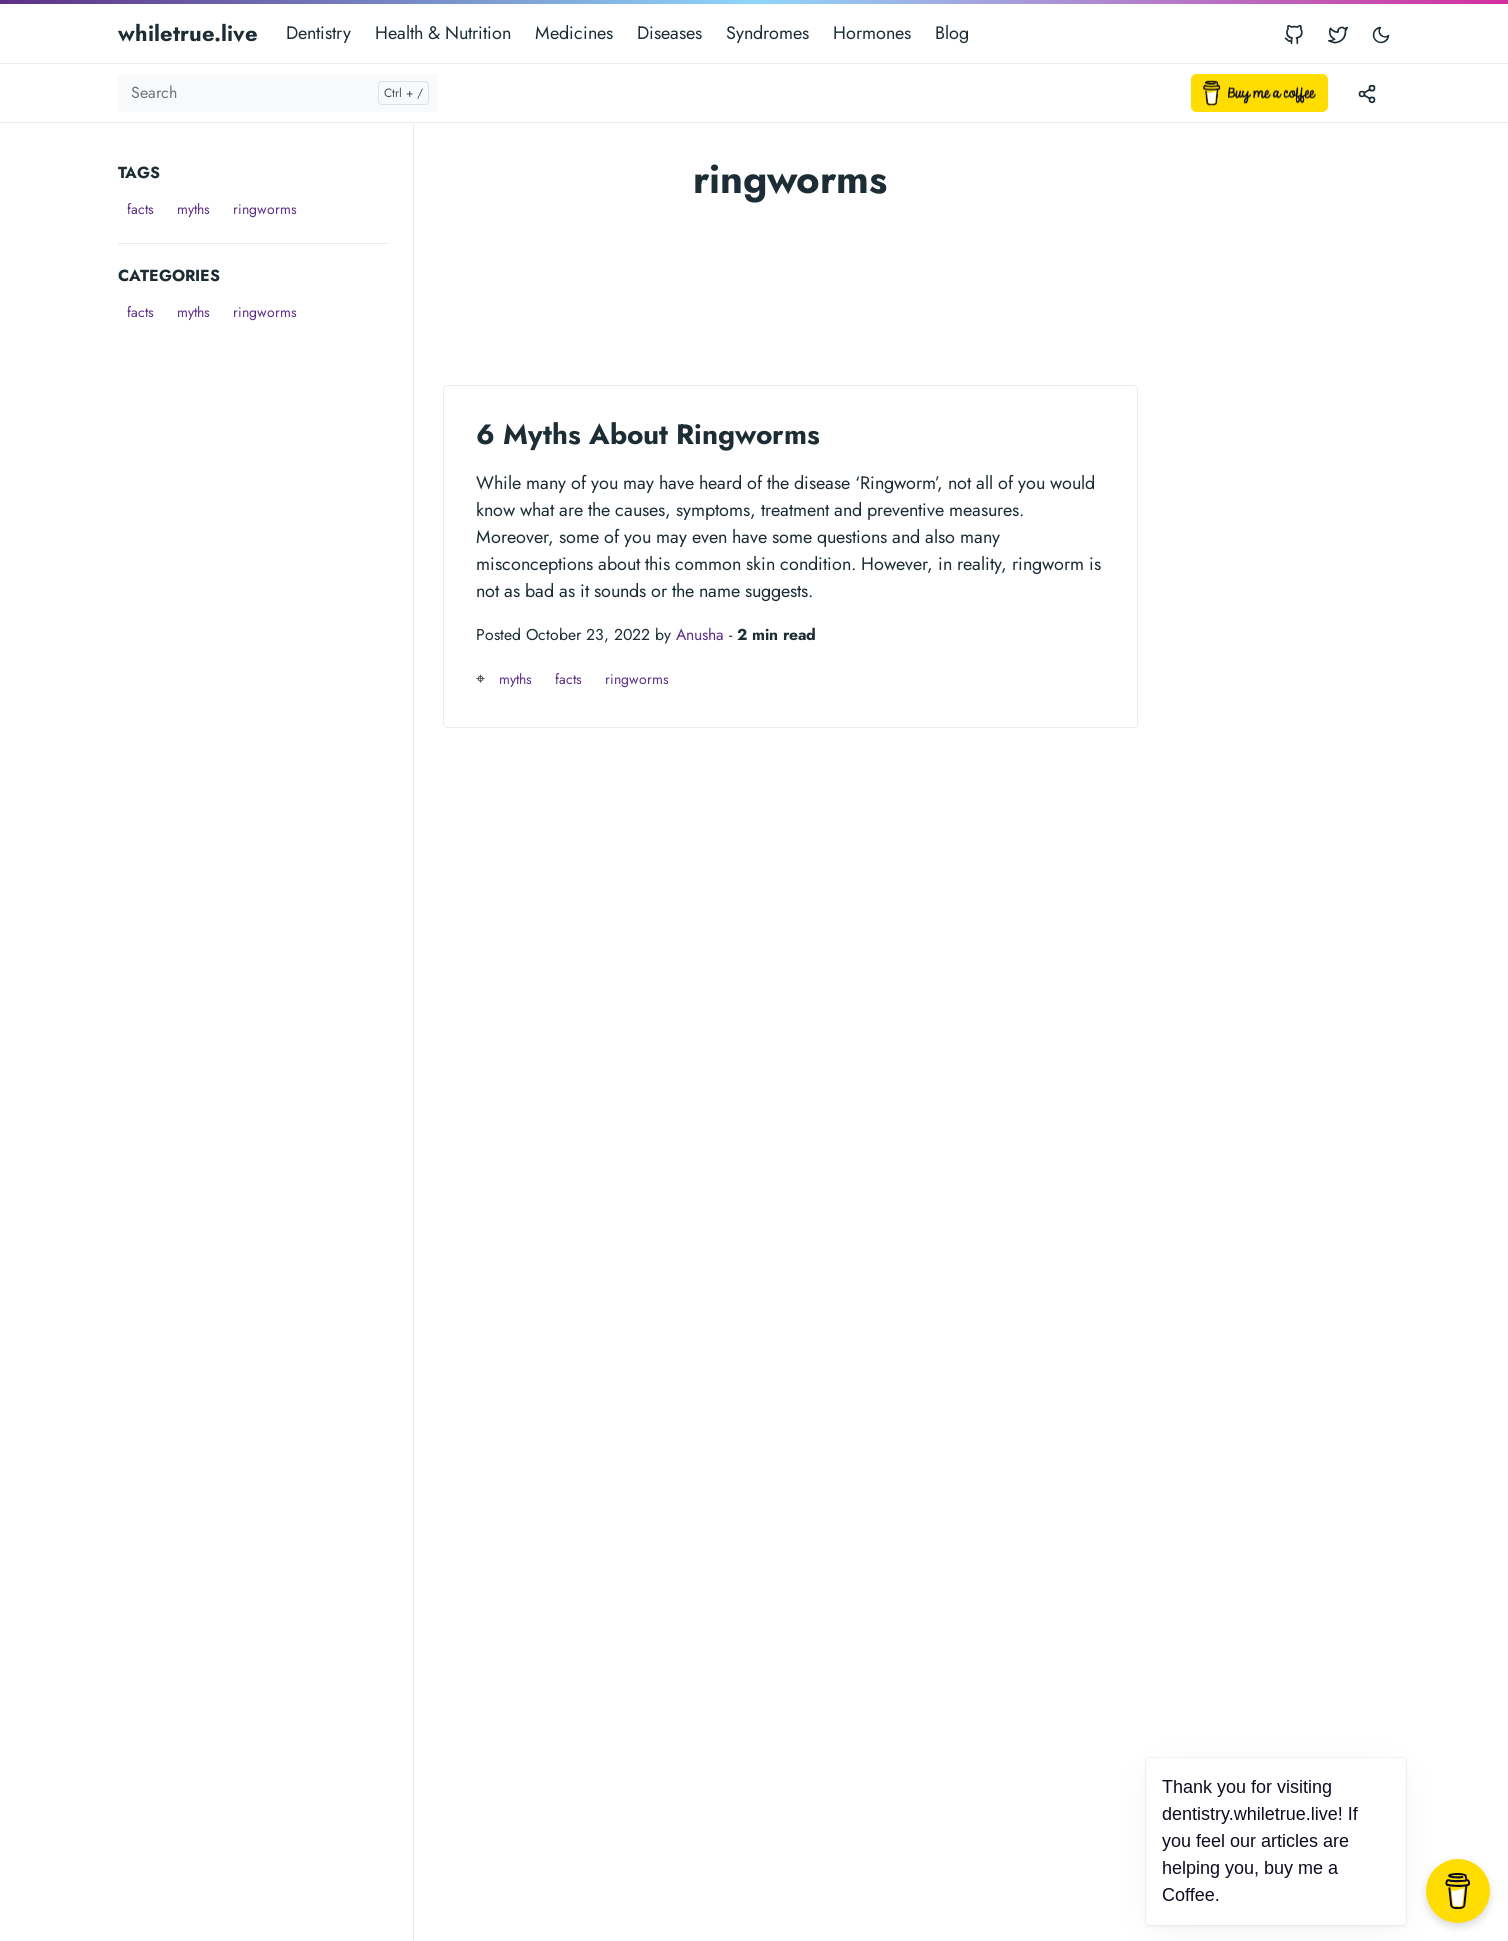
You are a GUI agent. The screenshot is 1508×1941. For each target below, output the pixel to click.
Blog (952, 33)
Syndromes (767, 33)
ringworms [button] (265, 209)
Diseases (669, 33)
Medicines (574, 33)
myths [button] (193, 209)
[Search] (278, 93)
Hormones (872, 33)
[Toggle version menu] (1367, 93)
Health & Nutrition (443, 33)
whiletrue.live (188, 33)
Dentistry (318, 33)
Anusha (700, 634)
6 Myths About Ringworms (648, 434)
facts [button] (140, 209)
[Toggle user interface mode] (1381, 33)
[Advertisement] (265, 628)
